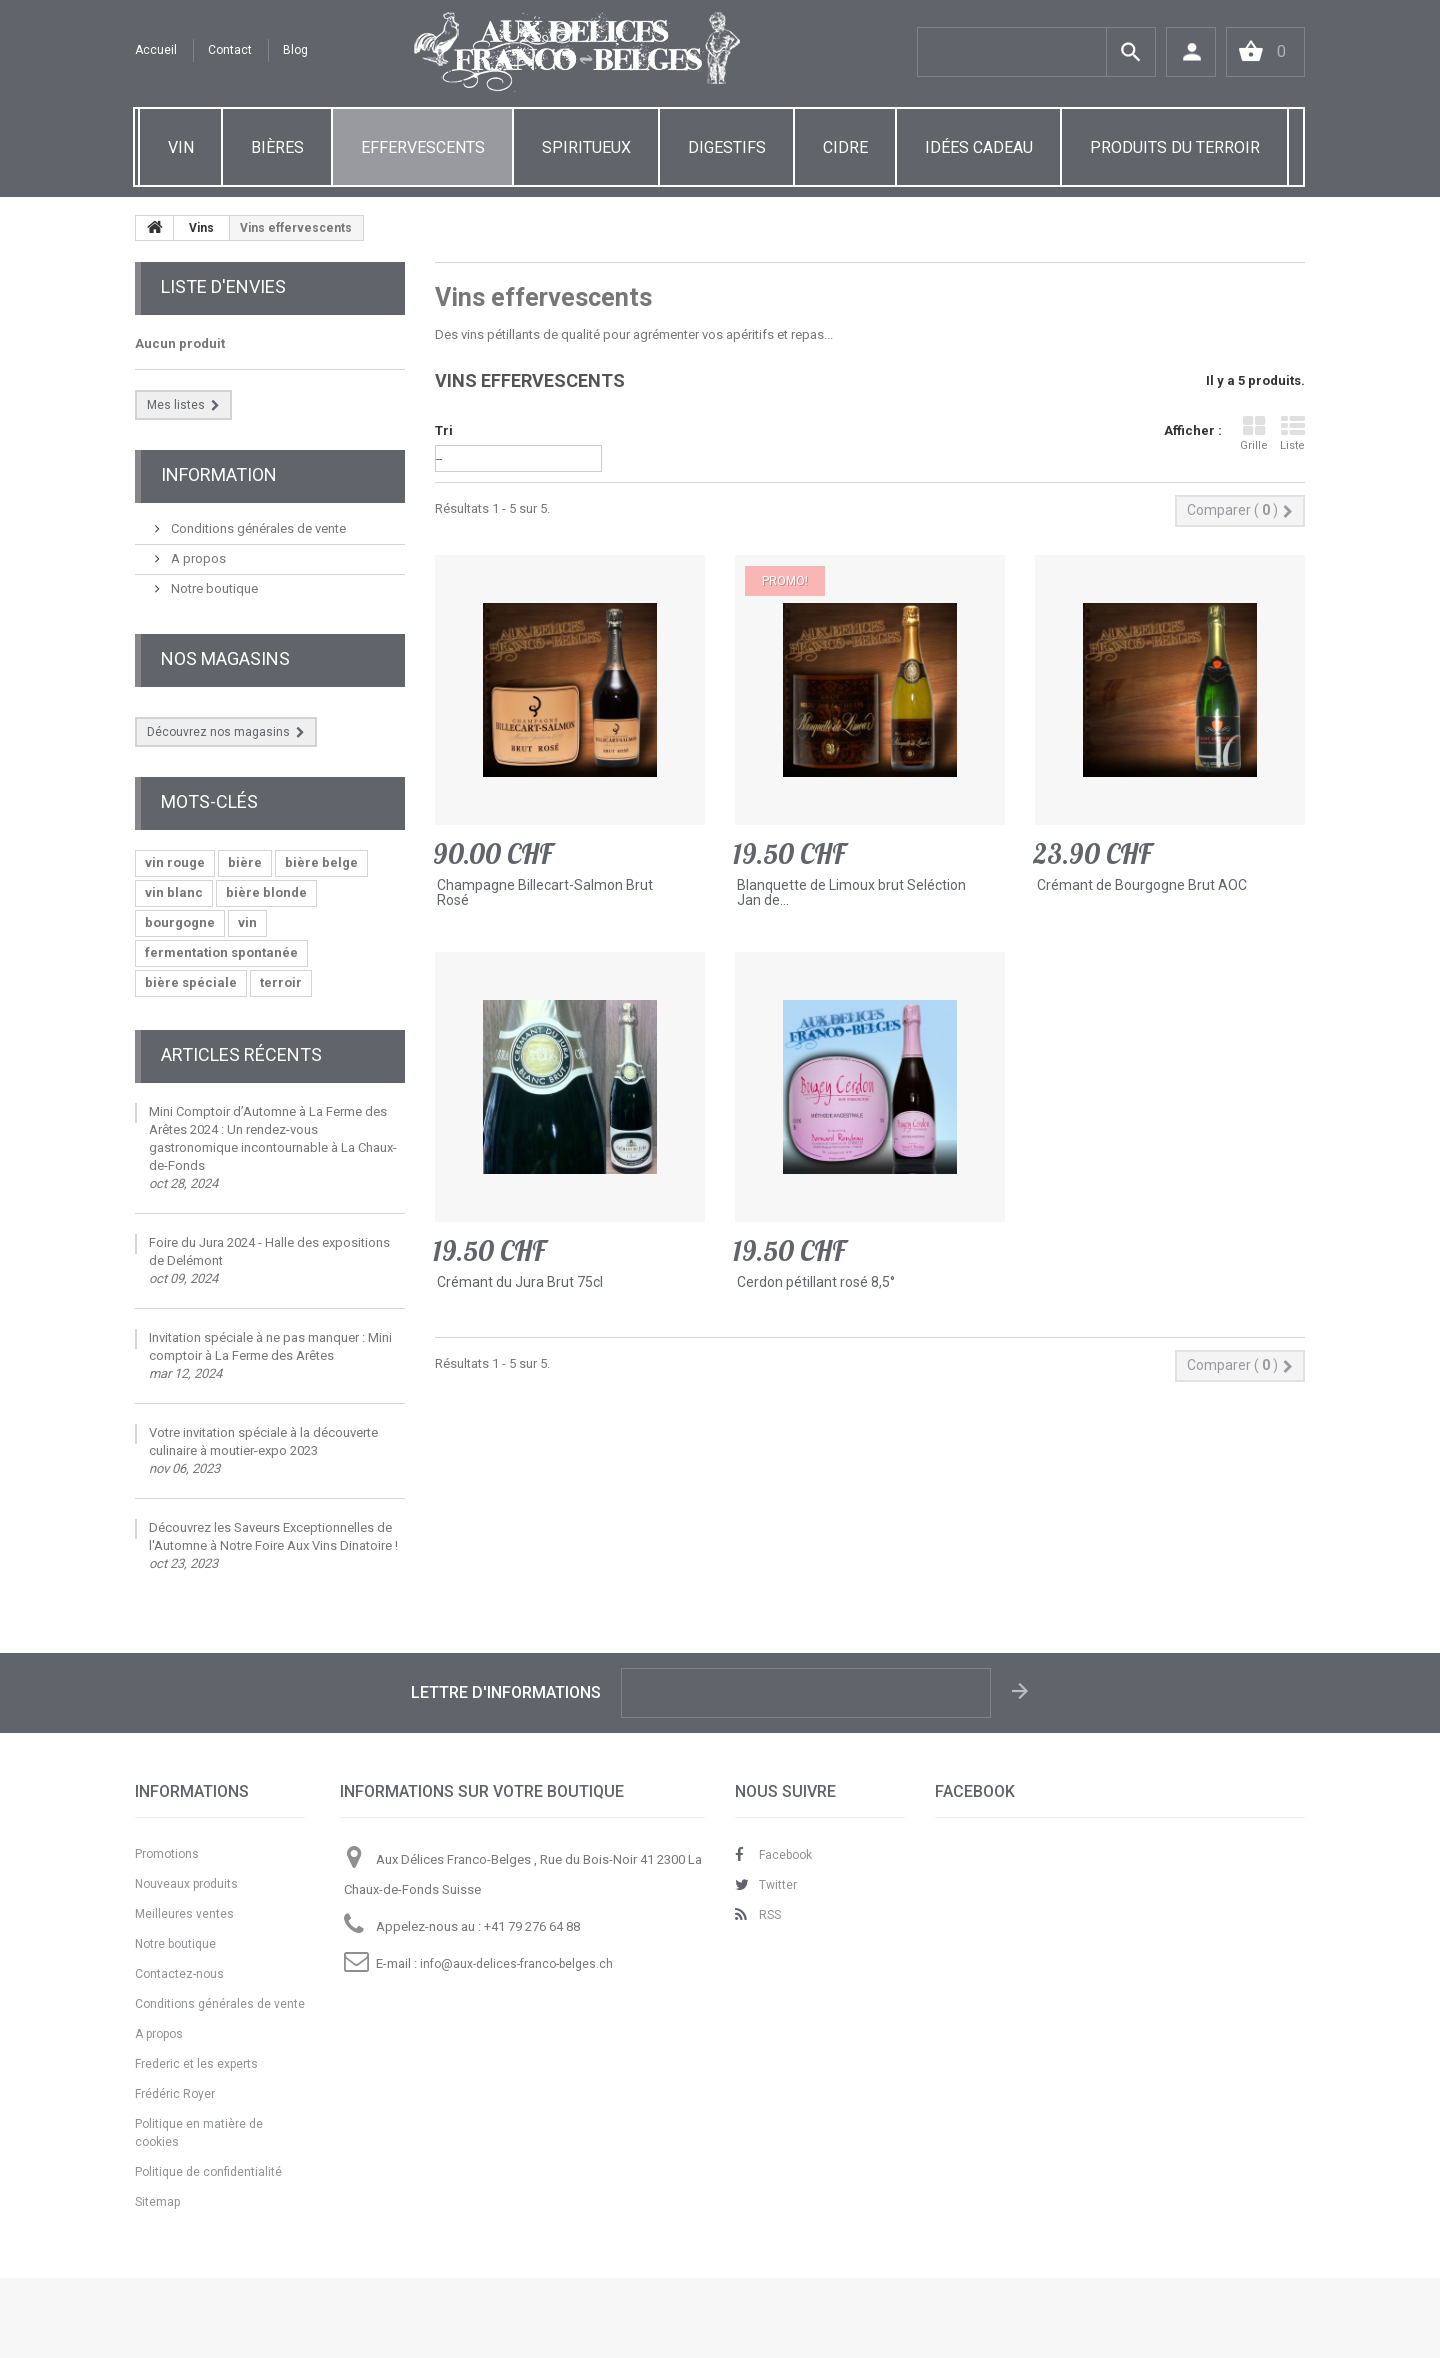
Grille (1254, 433)
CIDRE (845, 147)
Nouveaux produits (186, 1884)
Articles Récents (241, 1054)
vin (247, 922)
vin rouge (175, 862)
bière (245, 862)
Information (219, 474)
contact (230, 50)
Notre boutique (213, 588)
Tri (444, 430)
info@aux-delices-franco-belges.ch (516, 1964)
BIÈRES (277, 147)
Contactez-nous (179, 1974)
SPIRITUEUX (586, 147)
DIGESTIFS (727, 147)
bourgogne (180, 922)
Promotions (167, 1854)
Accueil (156, 50)
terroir (281, 982)
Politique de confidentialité (208, 2172)
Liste (1292, 433)
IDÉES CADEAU (979, 147)
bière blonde (266, 892)
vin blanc (174, 892)
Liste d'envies (223, 286)
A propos (197, 558)
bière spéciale (191, 982)
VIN (181, 147)
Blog (295, 50)
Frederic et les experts (196, 2064)
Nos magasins (225, 658)
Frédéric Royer (175, 2094)
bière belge (321, 862)
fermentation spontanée (221, 952)
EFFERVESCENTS (423, 147)
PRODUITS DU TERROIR (1175, 147)
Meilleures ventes (184, 1914)
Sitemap (157, 2202)
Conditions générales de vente (257, 528)
